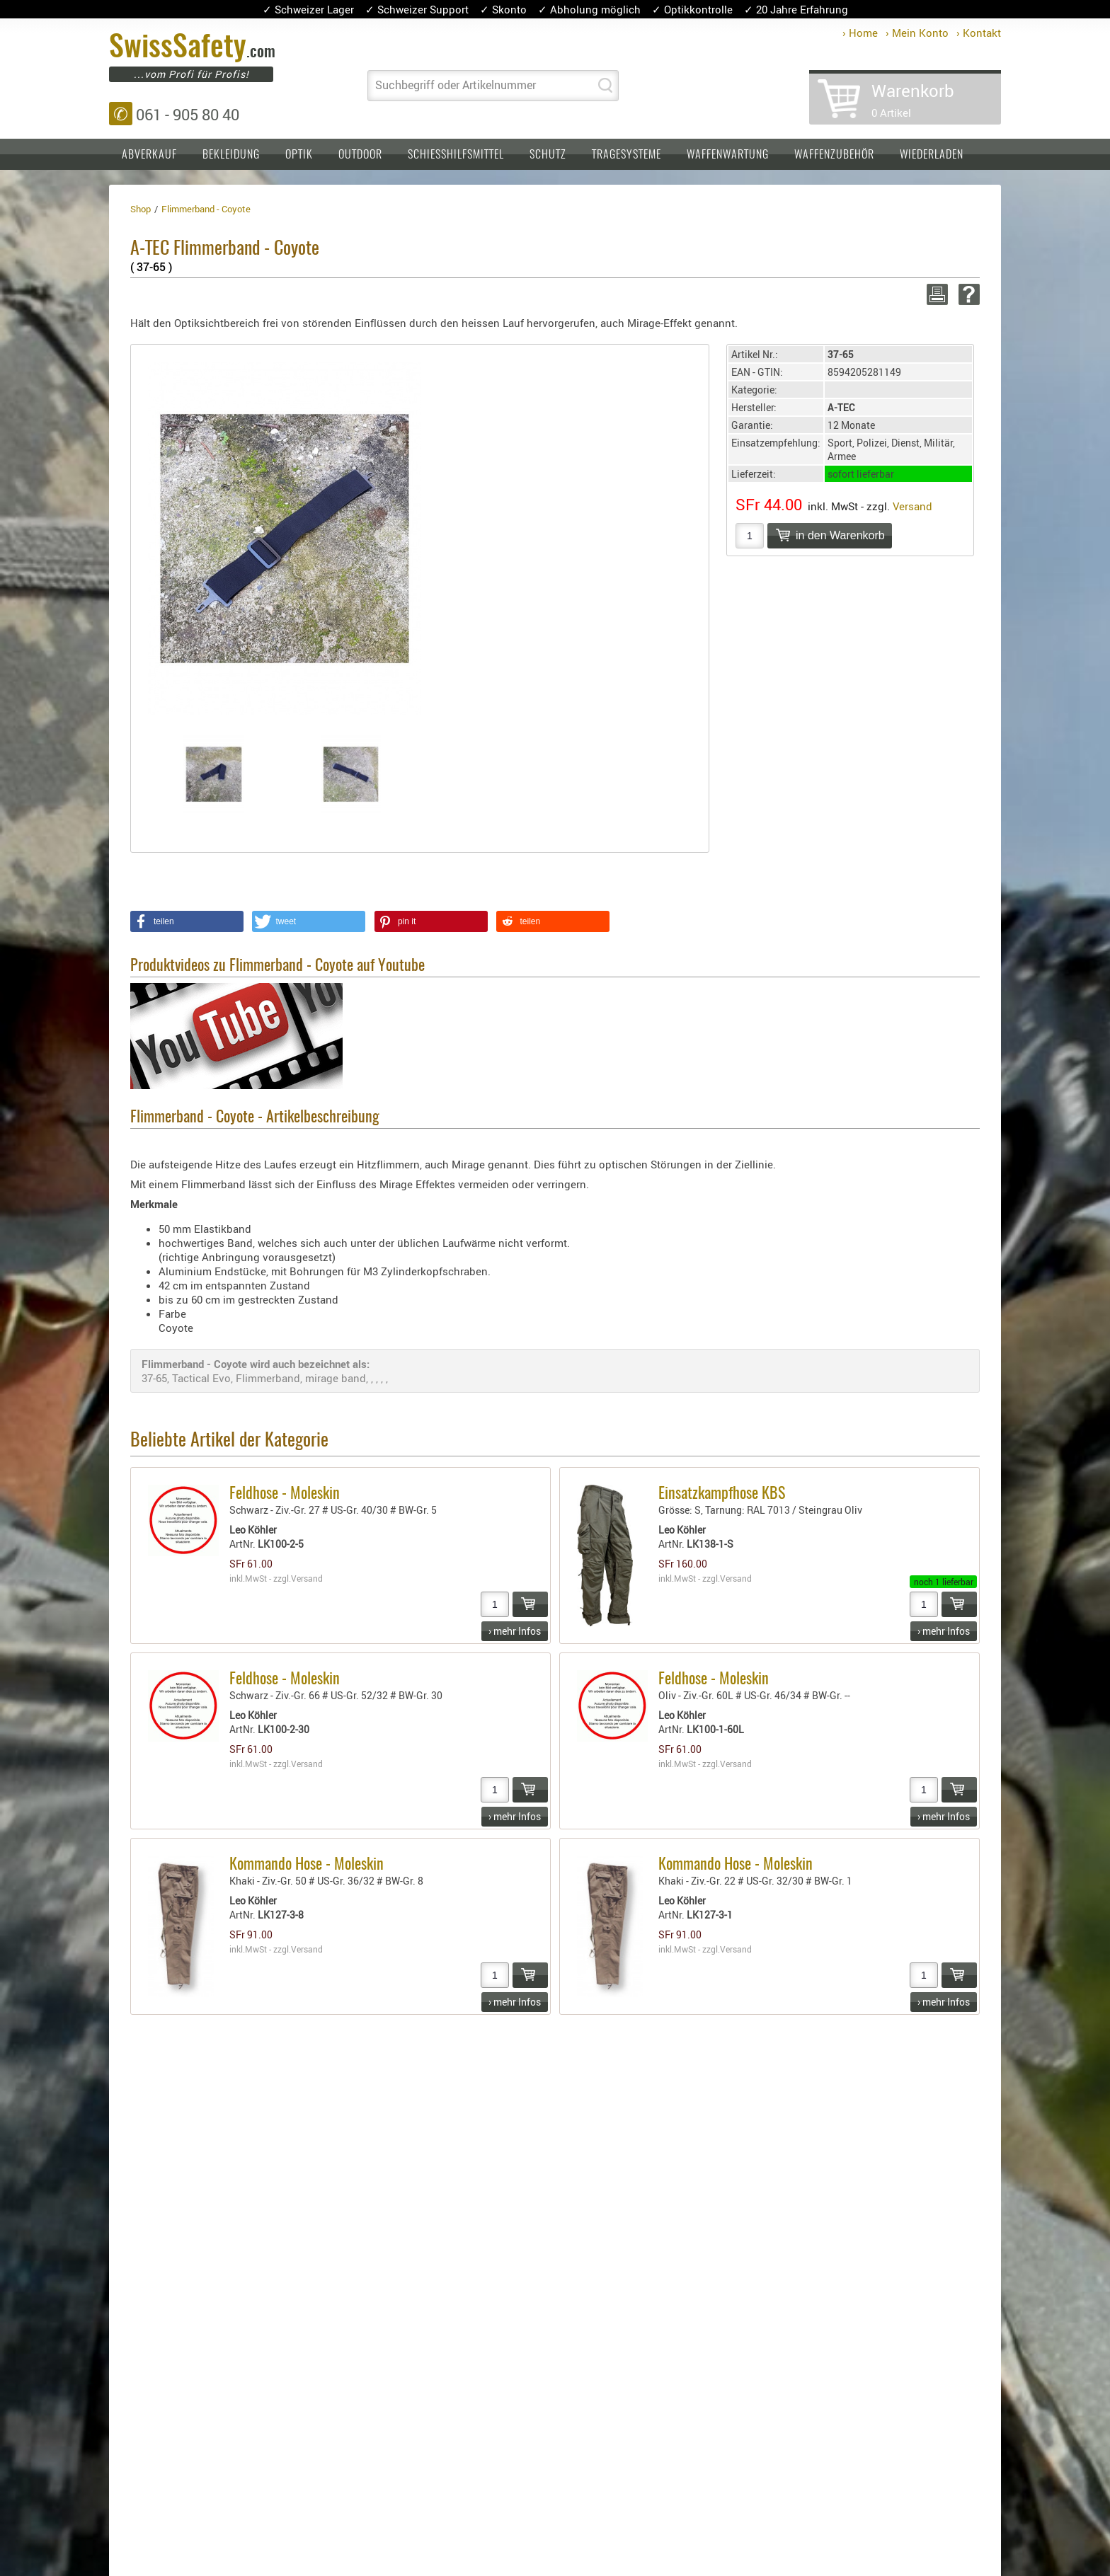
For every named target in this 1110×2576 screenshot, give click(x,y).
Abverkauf (149, 155)
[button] (187, 921)
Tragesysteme (626, 155)
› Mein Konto (917, 32)
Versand (912, 506)
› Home (860, 32)
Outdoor (360, 155)
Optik (299, 155)
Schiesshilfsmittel (456, 155)
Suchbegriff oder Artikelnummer (455, 85)
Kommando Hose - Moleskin (306, 1865)
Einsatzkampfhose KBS (721, 1494)
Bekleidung (231, 155)
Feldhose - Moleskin (284, 1494)
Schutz (548, 155)
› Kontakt (978, 32)
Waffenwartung (728, 155)
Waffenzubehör (834, 155)
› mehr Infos (514, 1631)
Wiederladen (931, 155)
